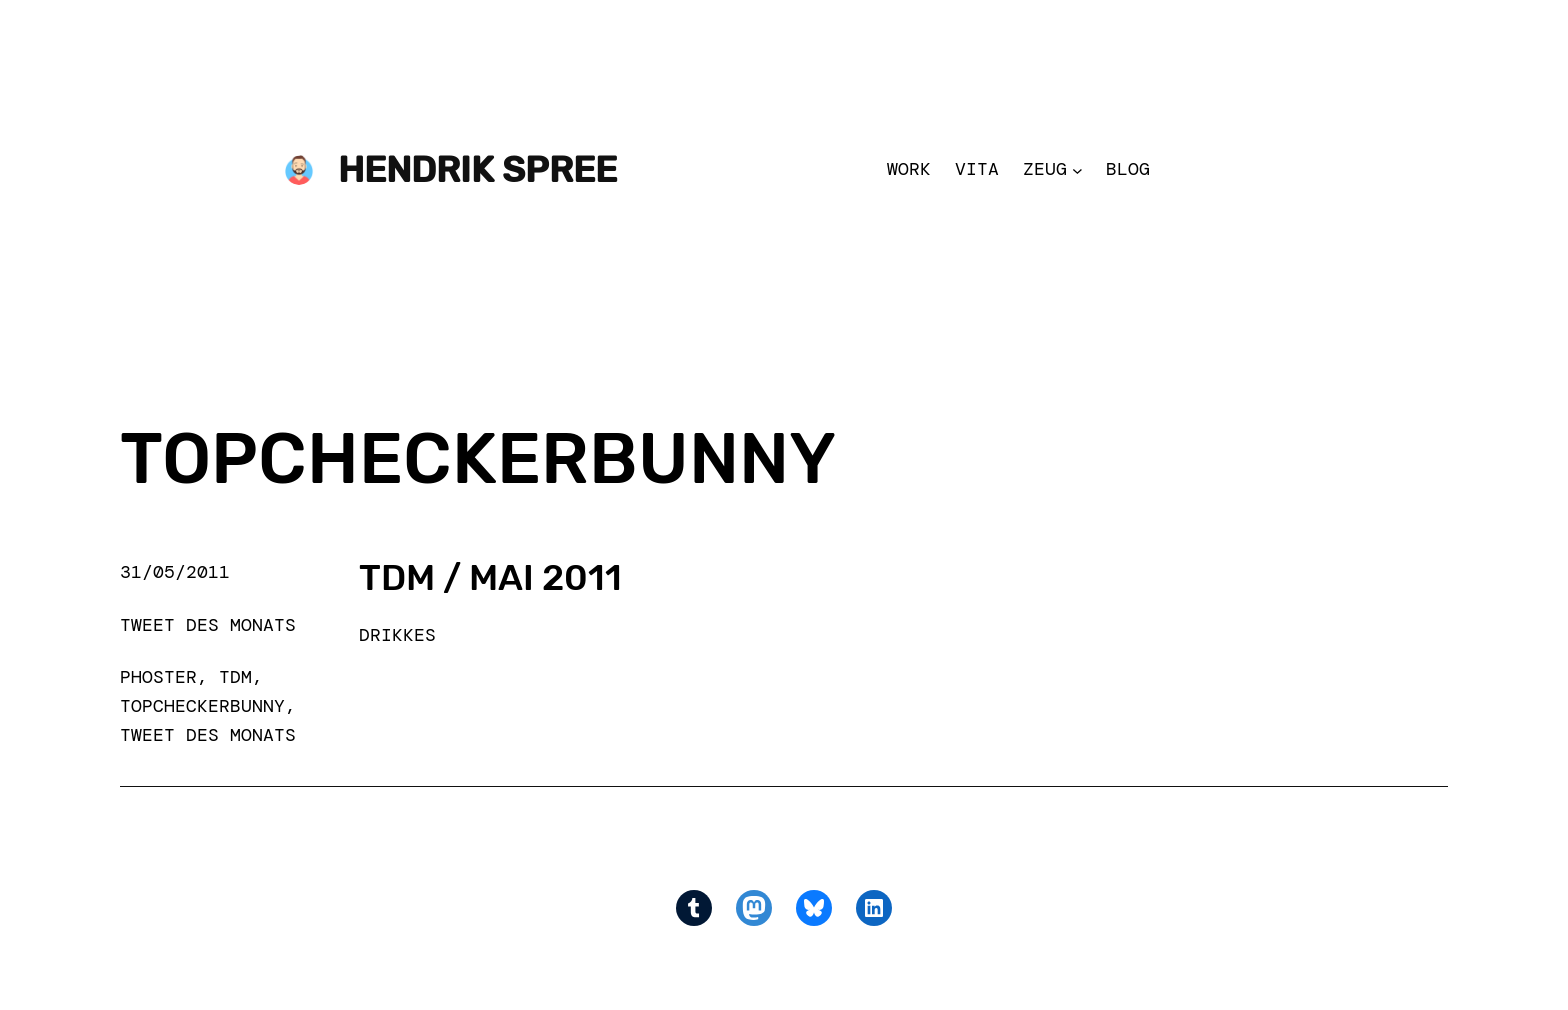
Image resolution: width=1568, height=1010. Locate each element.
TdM (235, 677)
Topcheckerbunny (202, 706)
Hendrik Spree (477, 169)
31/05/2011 (175, 572)
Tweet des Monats (208, 625)
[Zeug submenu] (1077, 169)
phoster (158, 677)
